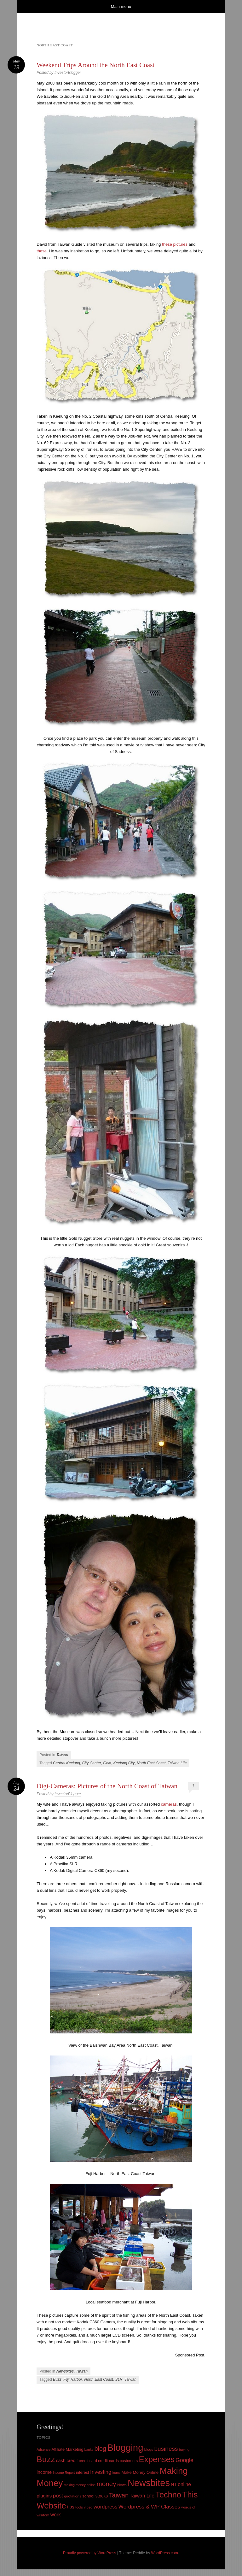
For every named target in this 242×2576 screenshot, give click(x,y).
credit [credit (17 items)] (72, 2460)
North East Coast (151, 1763)
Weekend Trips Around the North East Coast (95, 65)
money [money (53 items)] (106, 2483)
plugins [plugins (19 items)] (44, 2495)
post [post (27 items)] (58, 2496)
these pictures (174, 244)
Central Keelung (66, 1763)
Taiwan (62, 1755)
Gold (107, 1763)
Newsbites (65, 2371)
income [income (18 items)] (44, 2472)
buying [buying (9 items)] (184, 2449)
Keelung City (124, 1763)
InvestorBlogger (68, 72)
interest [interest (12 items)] (82, 2472)
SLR (118, 2379)
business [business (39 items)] (166, 2448)
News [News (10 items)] (122, 2485)
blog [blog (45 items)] (100, 2448)
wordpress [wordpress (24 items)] (106, 2506)
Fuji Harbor (72, 2379)
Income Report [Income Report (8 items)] (64, 2472)
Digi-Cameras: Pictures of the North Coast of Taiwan (107, 1786)
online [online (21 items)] (184, 2484)
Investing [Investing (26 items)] (100, 2472)
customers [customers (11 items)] (129, 2461)
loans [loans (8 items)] (116, 2472)
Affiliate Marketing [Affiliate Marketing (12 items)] (68, 2449)
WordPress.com (164, 2553)
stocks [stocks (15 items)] (101, 2495)
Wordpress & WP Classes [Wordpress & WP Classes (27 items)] (149, 2507)
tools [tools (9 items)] (79, 2507)
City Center (91, 1763)
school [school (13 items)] (88, 2496)
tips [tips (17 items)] (70, 2506)
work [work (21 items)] (55, 2514)
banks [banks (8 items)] (88, 2449)
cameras (169, 1804)
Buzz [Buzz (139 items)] (46, 2459)
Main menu (121, 6)
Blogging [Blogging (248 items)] (125, 2447)
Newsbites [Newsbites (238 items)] (149, 2483)
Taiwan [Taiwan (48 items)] (119, 2495)
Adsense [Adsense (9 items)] (43, 2449)
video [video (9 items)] (88, 2507)
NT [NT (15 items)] (174, 2484)
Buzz (57, 2379)
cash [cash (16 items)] (61, 2460)
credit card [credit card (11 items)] (88, 2461)
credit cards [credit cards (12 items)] (108, 2460)
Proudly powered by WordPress (89, 2553)
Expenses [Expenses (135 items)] (157, 2459)
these (42, 251)
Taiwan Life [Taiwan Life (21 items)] (142, 2495)
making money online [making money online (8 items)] (80, 2485)
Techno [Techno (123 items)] (168, 2494)
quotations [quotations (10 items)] (72, 2496)
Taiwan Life (177, 1763)
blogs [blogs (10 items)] (148, 2449)
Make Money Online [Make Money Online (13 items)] (139, 2472)
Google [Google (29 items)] (184, 2460)
